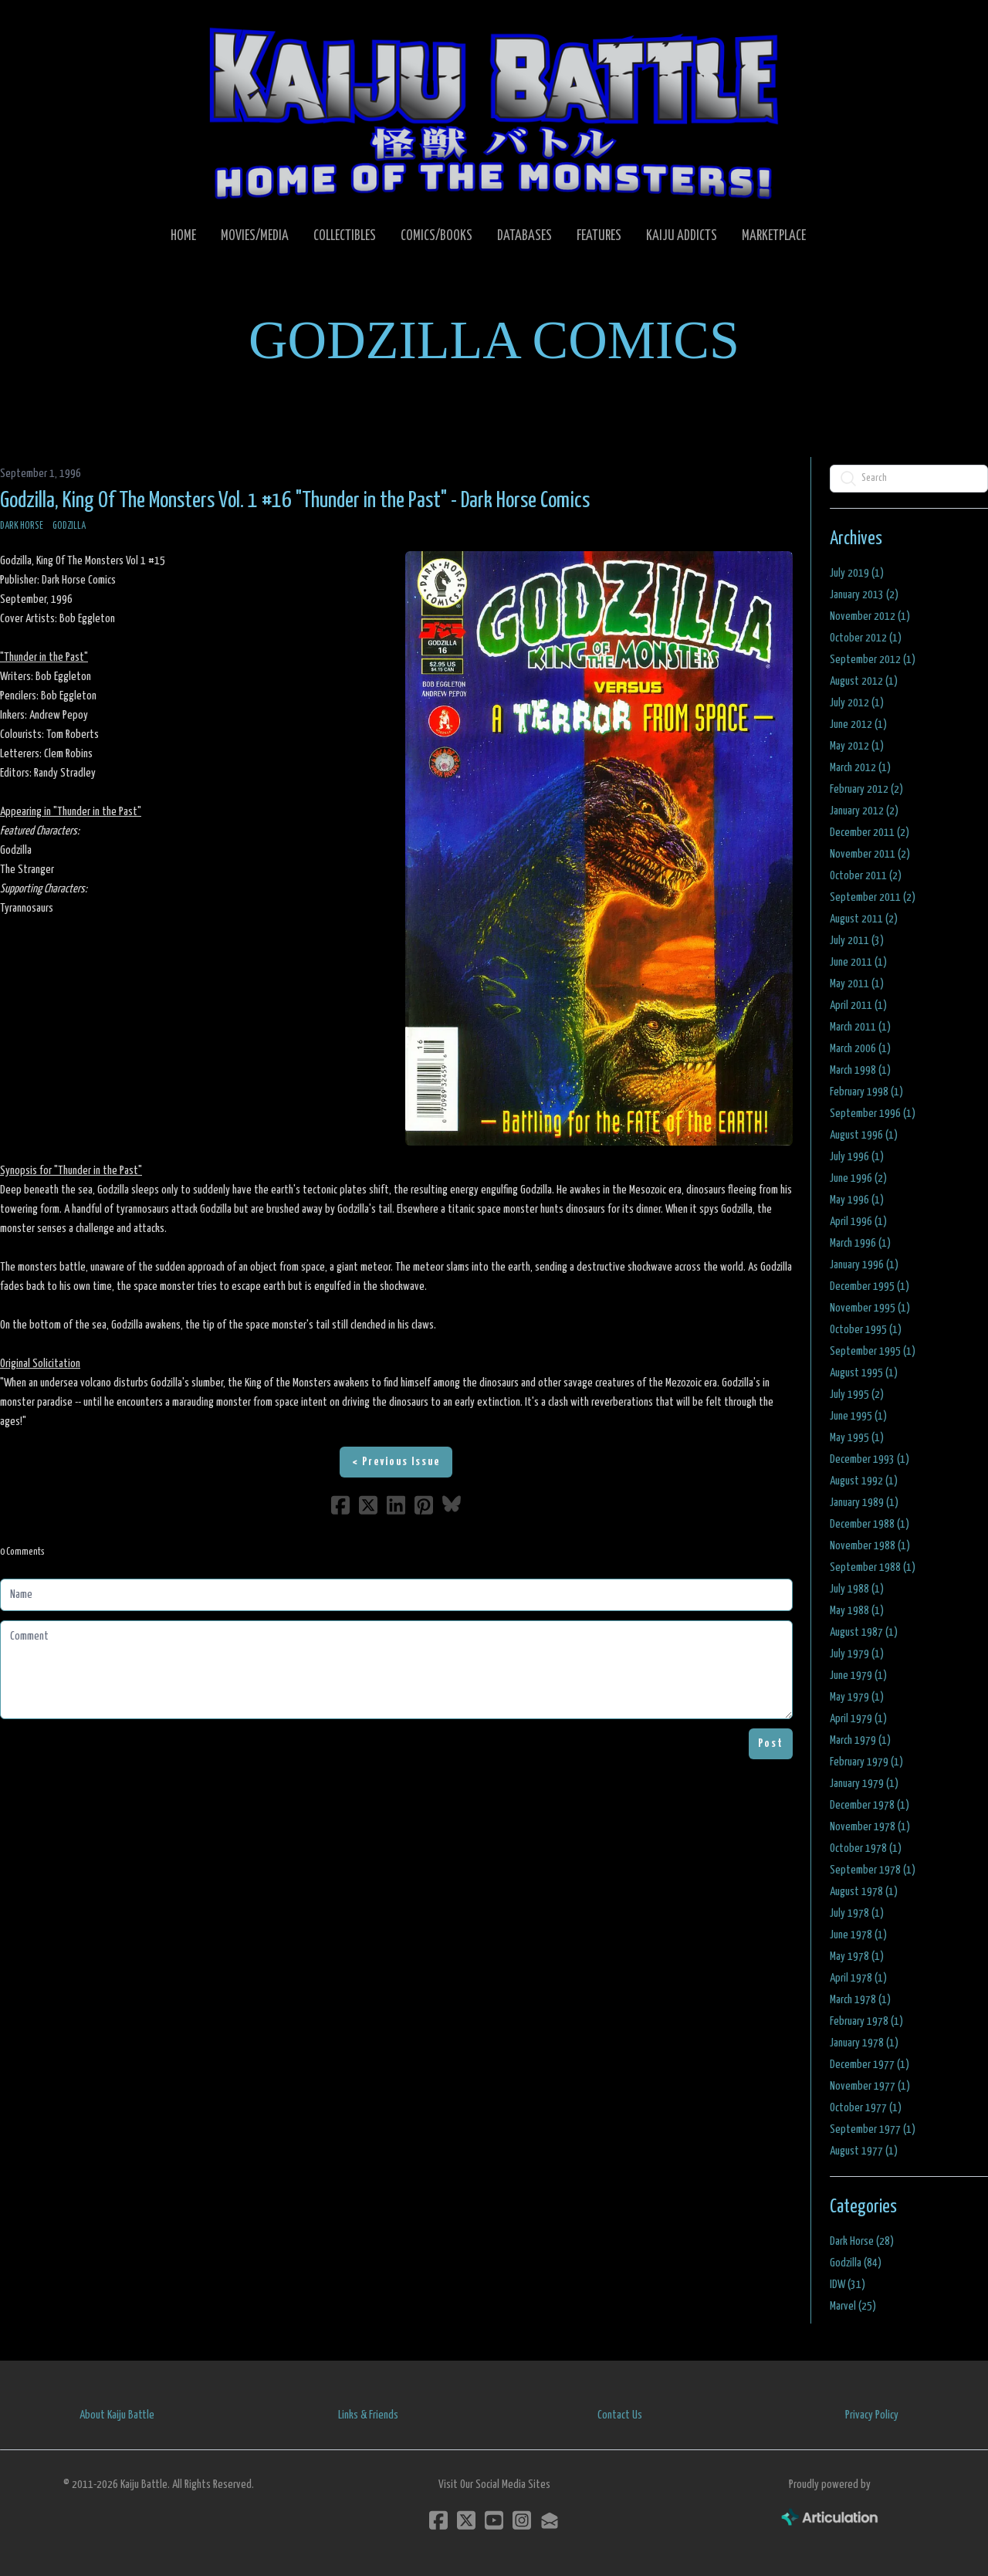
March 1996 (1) (860, 1243)
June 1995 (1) (858, 1416)
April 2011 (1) (858, 1005)
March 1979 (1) (860, 1740)
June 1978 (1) (858, 1935)
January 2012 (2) (864, 811)
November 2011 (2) (870, 854)
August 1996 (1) (864, 1135)
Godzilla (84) (855, 2263)
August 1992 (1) (864, 1481)
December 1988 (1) (869, 1524)
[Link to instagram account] (522, 2520)
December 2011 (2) (869, 832)
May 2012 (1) (857, 746)
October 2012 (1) (866, 638)
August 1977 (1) (864, 2151)
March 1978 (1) (860, 2000)
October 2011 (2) (866, 876)
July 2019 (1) (857, 573)
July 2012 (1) (857, 703)
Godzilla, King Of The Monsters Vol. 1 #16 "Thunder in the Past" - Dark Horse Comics (295, 501)
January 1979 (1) (864, 1783)
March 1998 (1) (860, 1070)
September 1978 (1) (872, 1870)
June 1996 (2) (858, 1178)
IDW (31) (847, 2284)
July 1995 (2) (857, 1394)
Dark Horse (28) (862, 2241)
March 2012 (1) (860, 767)
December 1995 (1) (869, 1286)
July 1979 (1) (857, 1654)
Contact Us (619, 2415)
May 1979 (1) (857, 1697)
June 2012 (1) (858, 724)
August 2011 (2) (864, 919)
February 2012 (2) (866, 789)
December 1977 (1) (869, 2064)
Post (770, 1743)
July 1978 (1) (857, 1913)
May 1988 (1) (857, 1610)
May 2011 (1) (857, 984)
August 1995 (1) (864, 1373)
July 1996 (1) (857, 1157)
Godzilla (69, 526)
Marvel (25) (853, 2306)
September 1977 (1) (872, 2129)
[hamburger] (31, 24)
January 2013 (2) (864, 595)
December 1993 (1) (869, 1459)
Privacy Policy (871, 2415)
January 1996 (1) (864, 1265)
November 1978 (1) (870, 1827)
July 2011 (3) (857, 940)
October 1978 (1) (866, 1848)
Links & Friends (368, 2415)
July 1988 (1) (857, 1589)
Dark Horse (21, 526)
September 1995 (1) (872, 1351)
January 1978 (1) (864, 2043)
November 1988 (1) (870, 1546)
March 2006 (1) (860, 1048)
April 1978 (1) (858, 1978)
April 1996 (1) (858, 1221)
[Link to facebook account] (438, 2520)
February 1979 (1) (866, 1762)
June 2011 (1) (858, 962)
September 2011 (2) (872, 897)
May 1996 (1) (857, 1200)
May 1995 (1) (857, 1438)
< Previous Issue (396, 1461)
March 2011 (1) (860, 1027)
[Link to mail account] (549, 2520)
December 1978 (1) (869, 1805)
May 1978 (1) (857, 1956)
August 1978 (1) (864, 1891)
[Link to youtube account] (494, 2520)
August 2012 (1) (864, 681)
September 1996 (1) (872, 1113)
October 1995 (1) (866, 1329)
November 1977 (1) (870, 2086)
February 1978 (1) (866, 2021)
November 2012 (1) (870, 616)
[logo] (494, 112)
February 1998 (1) (866, 1092)
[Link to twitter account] (466, 2520)
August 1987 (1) (864, 1632)
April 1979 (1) (858, 1719)
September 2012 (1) (872, 659)
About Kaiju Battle (117, 2415)
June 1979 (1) (858, 1675)
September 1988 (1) (872, 1567)
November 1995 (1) (870, 1308)
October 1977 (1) (866, 2108)
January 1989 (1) (864, 1502)
